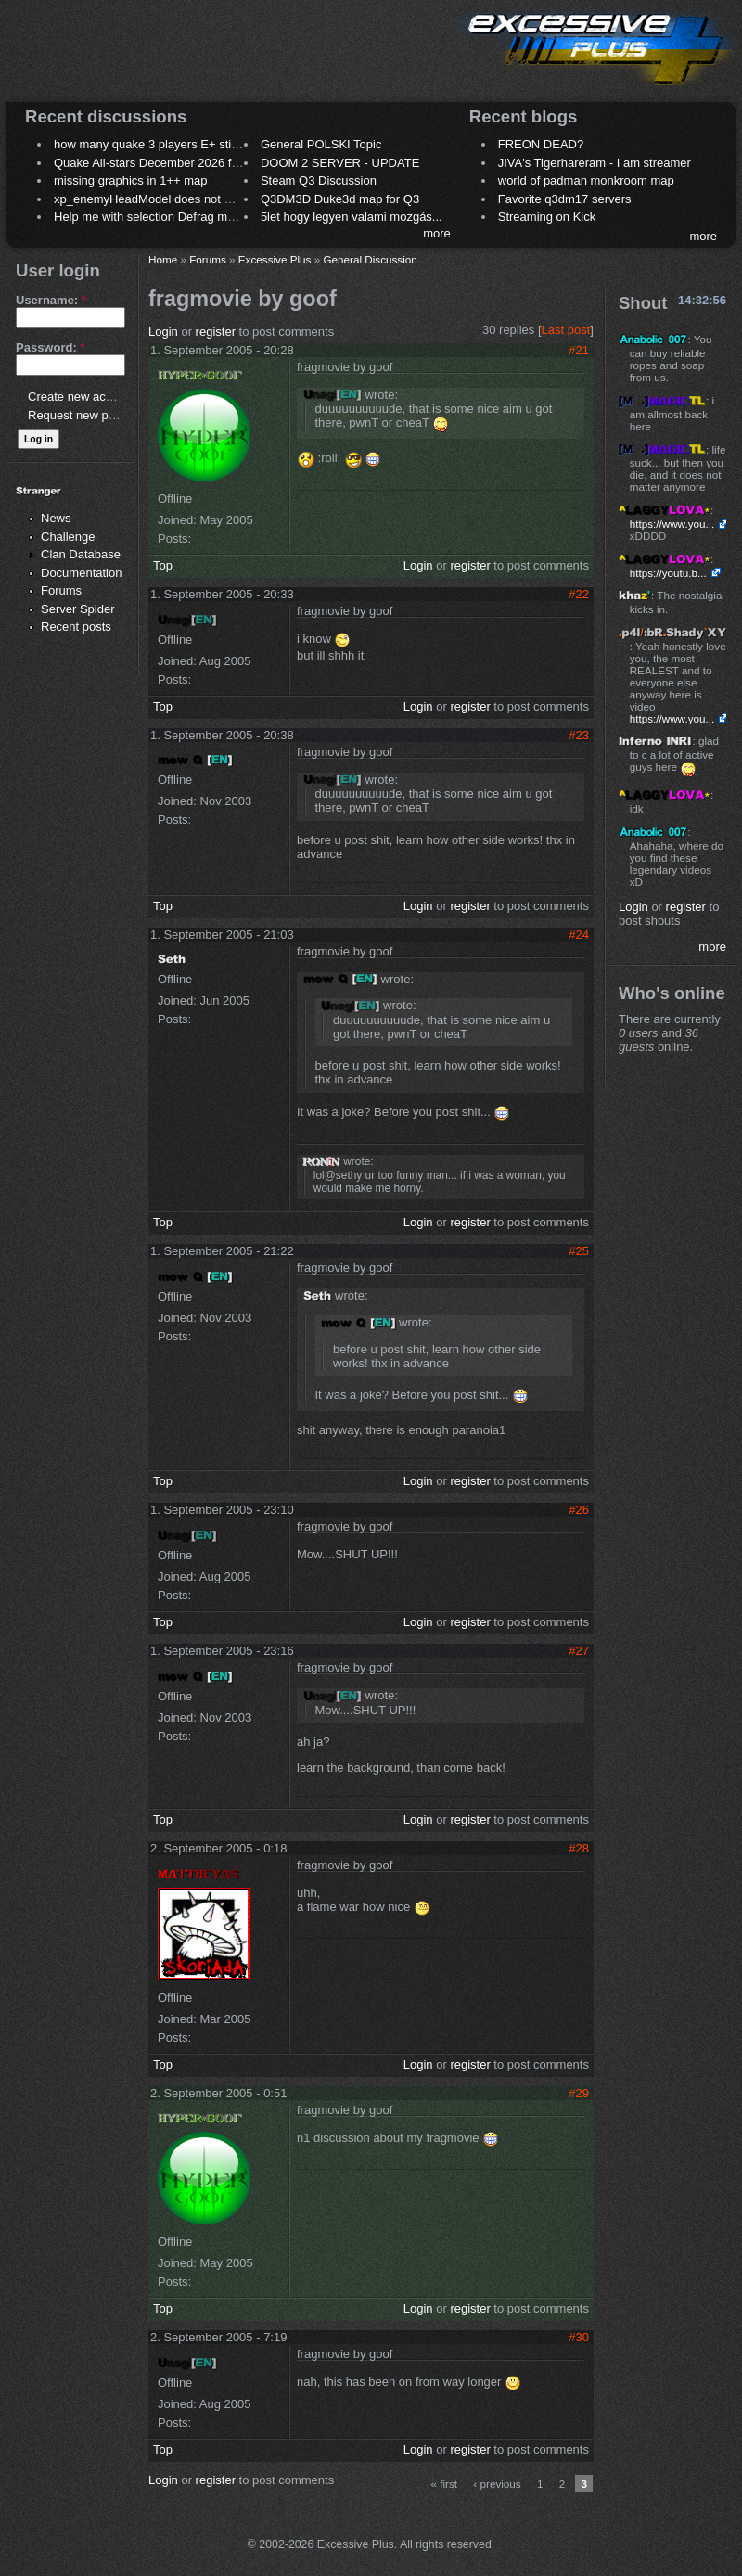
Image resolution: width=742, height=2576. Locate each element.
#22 (579, 594)
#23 (579, 735)
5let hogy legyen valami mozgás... (351, 217)
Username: (51, 300)
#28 (579, 1848)
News (56, 518)
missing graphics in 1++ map (130, 180)
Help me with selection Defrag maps (150, 217)
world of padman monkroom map (586, 180)
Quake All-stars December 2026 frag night (166, 163)
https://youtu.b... (668, 573)
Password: (50, 347)
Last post (566, 330)
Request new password (90, 415)
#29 (579, 2093)
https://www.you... (672, 524)
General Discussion (369, 259)
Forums (61, 590)
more (437, 233)
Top (163, 565)
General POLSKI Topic (321, 144)
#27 (579, 1651)
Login (163, 332)
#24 (579, 935)
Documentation (81, 573)
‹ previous (496, 2484)
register (216, 332)
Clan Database (81, 554)
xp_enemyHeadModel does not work (151, 199)
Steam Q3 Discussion (319, 180)
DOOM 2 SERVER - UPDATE (340, 163)
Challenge (68, 537)
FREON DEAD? (540, 144)
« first (444, 2484)
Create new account (81, 397)
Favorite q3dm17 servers (565, 199)
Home (162, 259)
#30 (579, 2337)
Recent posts (76, 627)
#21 (579, 350)
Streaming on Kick (547, 217)
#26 (579, 1510)
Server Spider (77, 609)
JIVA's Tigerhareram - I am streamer (594, 163)
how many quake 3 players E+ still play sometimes (189, 144)
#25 (579, 1251)
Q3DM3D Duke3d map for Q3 (340, 199)
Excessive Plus (275, 259)
